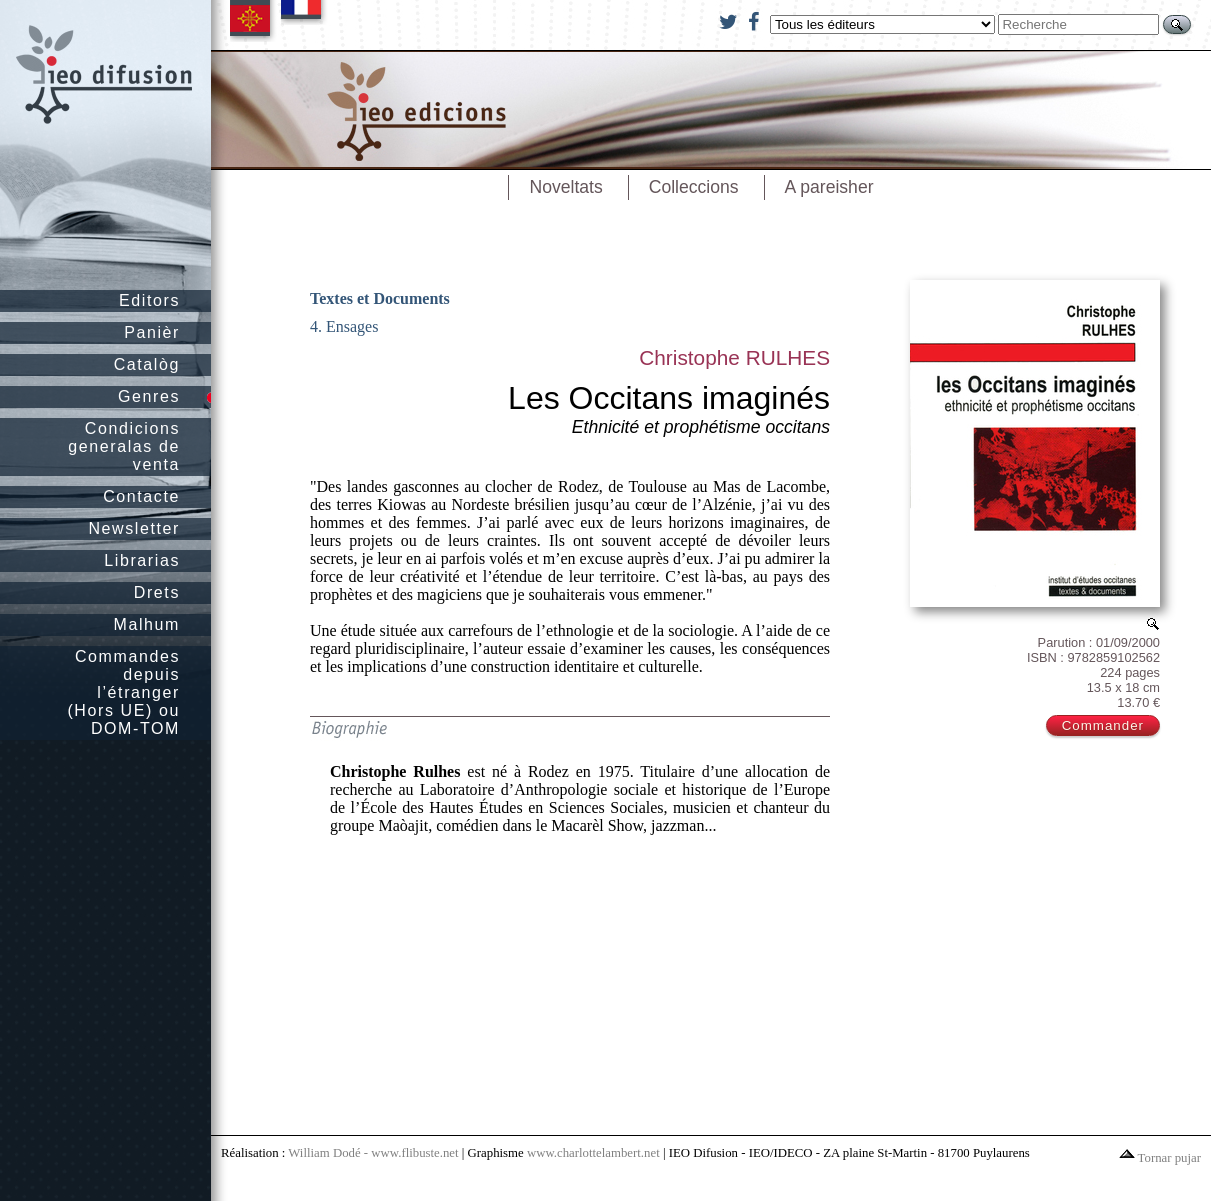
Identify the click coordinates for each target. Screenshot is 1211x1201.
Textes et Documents (380, 298)
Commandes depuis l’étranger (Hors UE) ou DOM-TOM (123, 692)
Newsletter (134, 528)
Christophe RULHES (734, 357)
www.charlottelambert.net (593, 1153)
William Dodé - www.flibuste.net (373, 1153)
